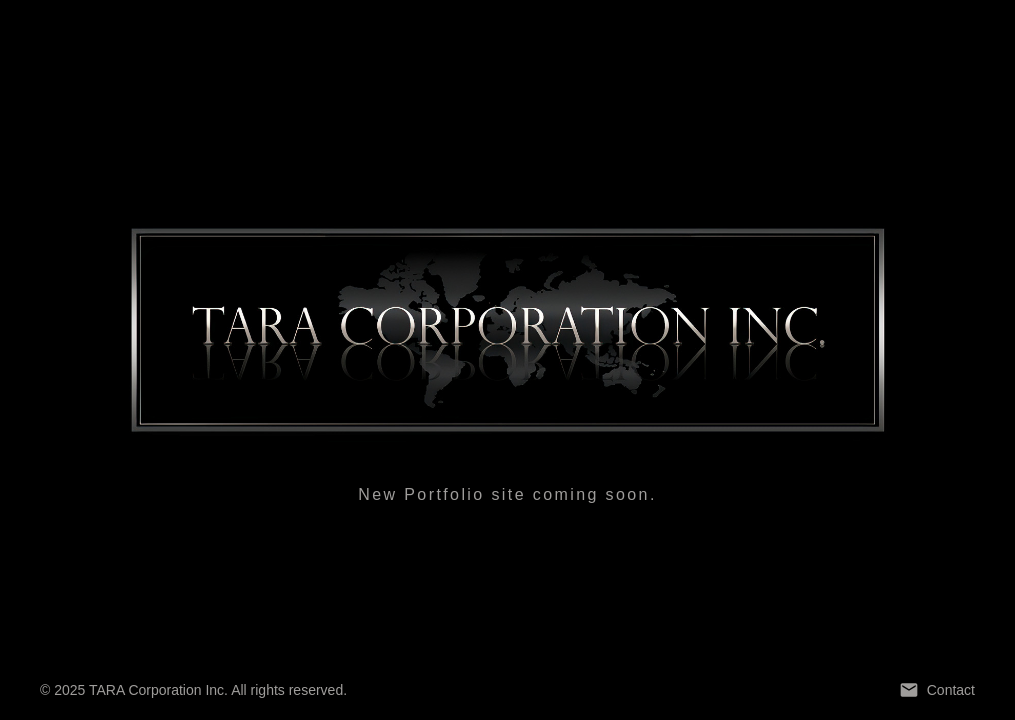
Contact (937, 690)
